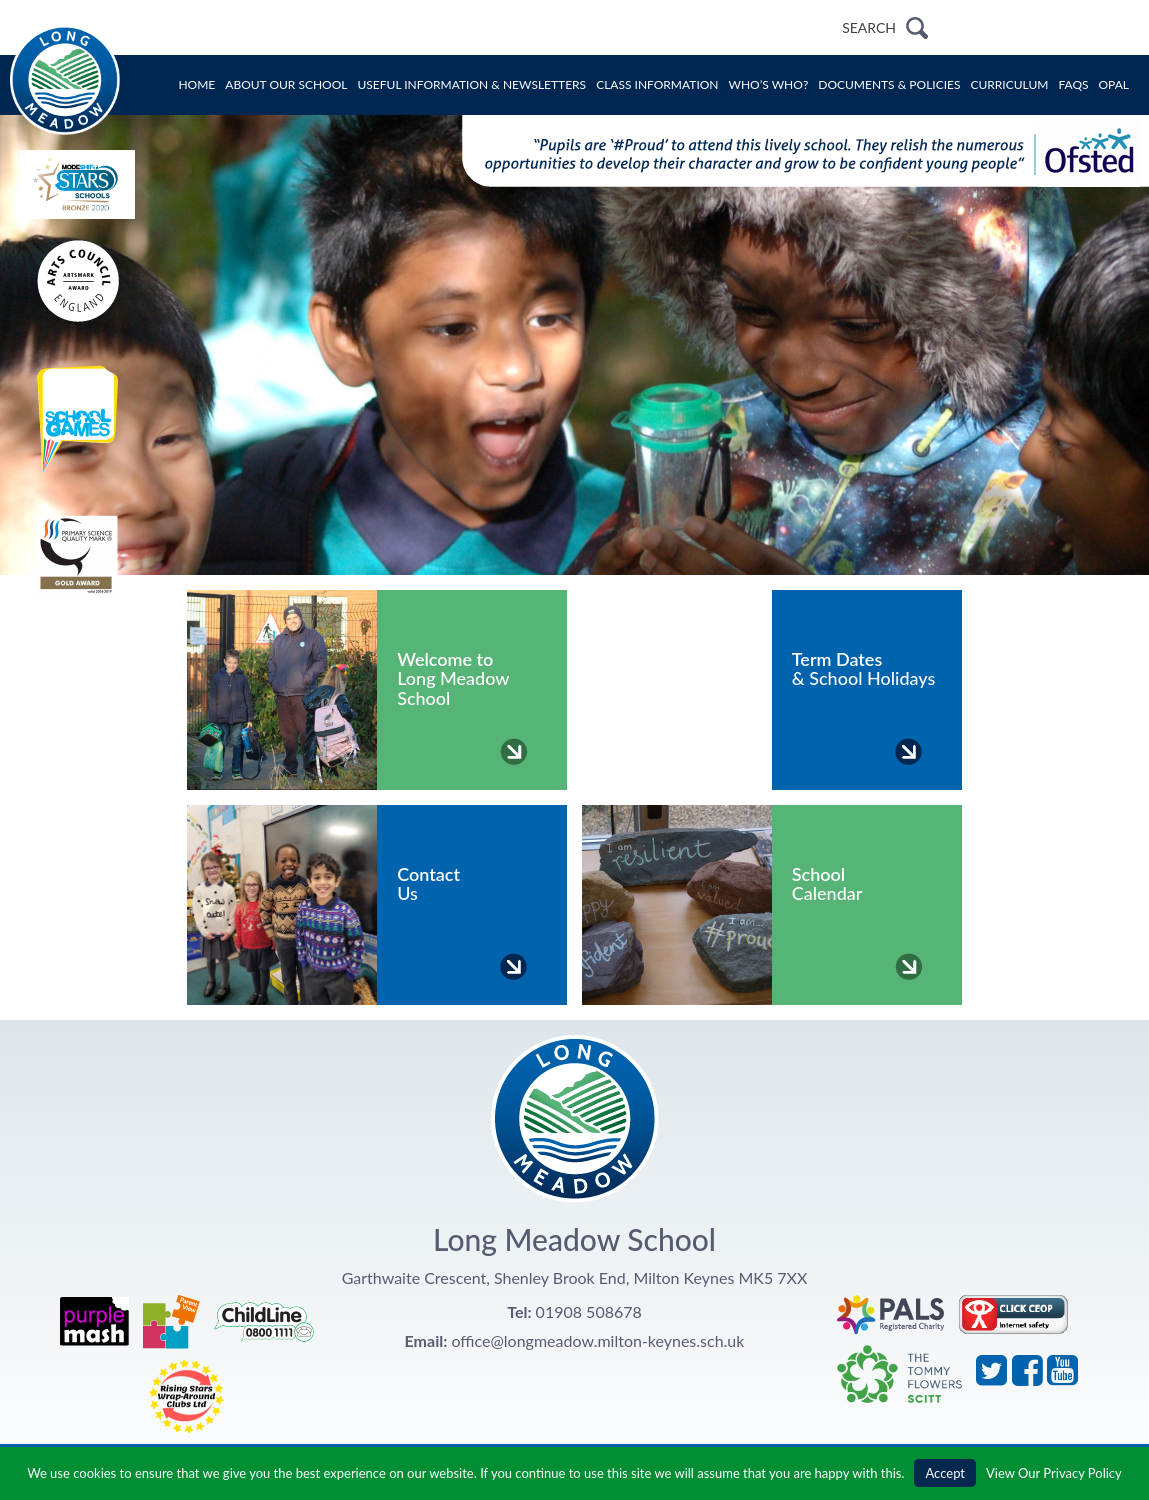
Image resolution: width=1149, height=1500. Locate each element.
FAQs (1073, 84)
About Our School (286, 84)
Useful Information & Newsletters (472, 84)
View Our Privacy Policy (1054, 1473)
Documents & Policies (889, 84)
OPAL (1114, 84)
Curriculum (1009, 84)
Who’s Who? (769, 84)
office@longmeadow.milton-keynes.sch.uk (597, 1340)
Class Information (657, 84)
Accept (945, 1473)
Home (196, 84)
